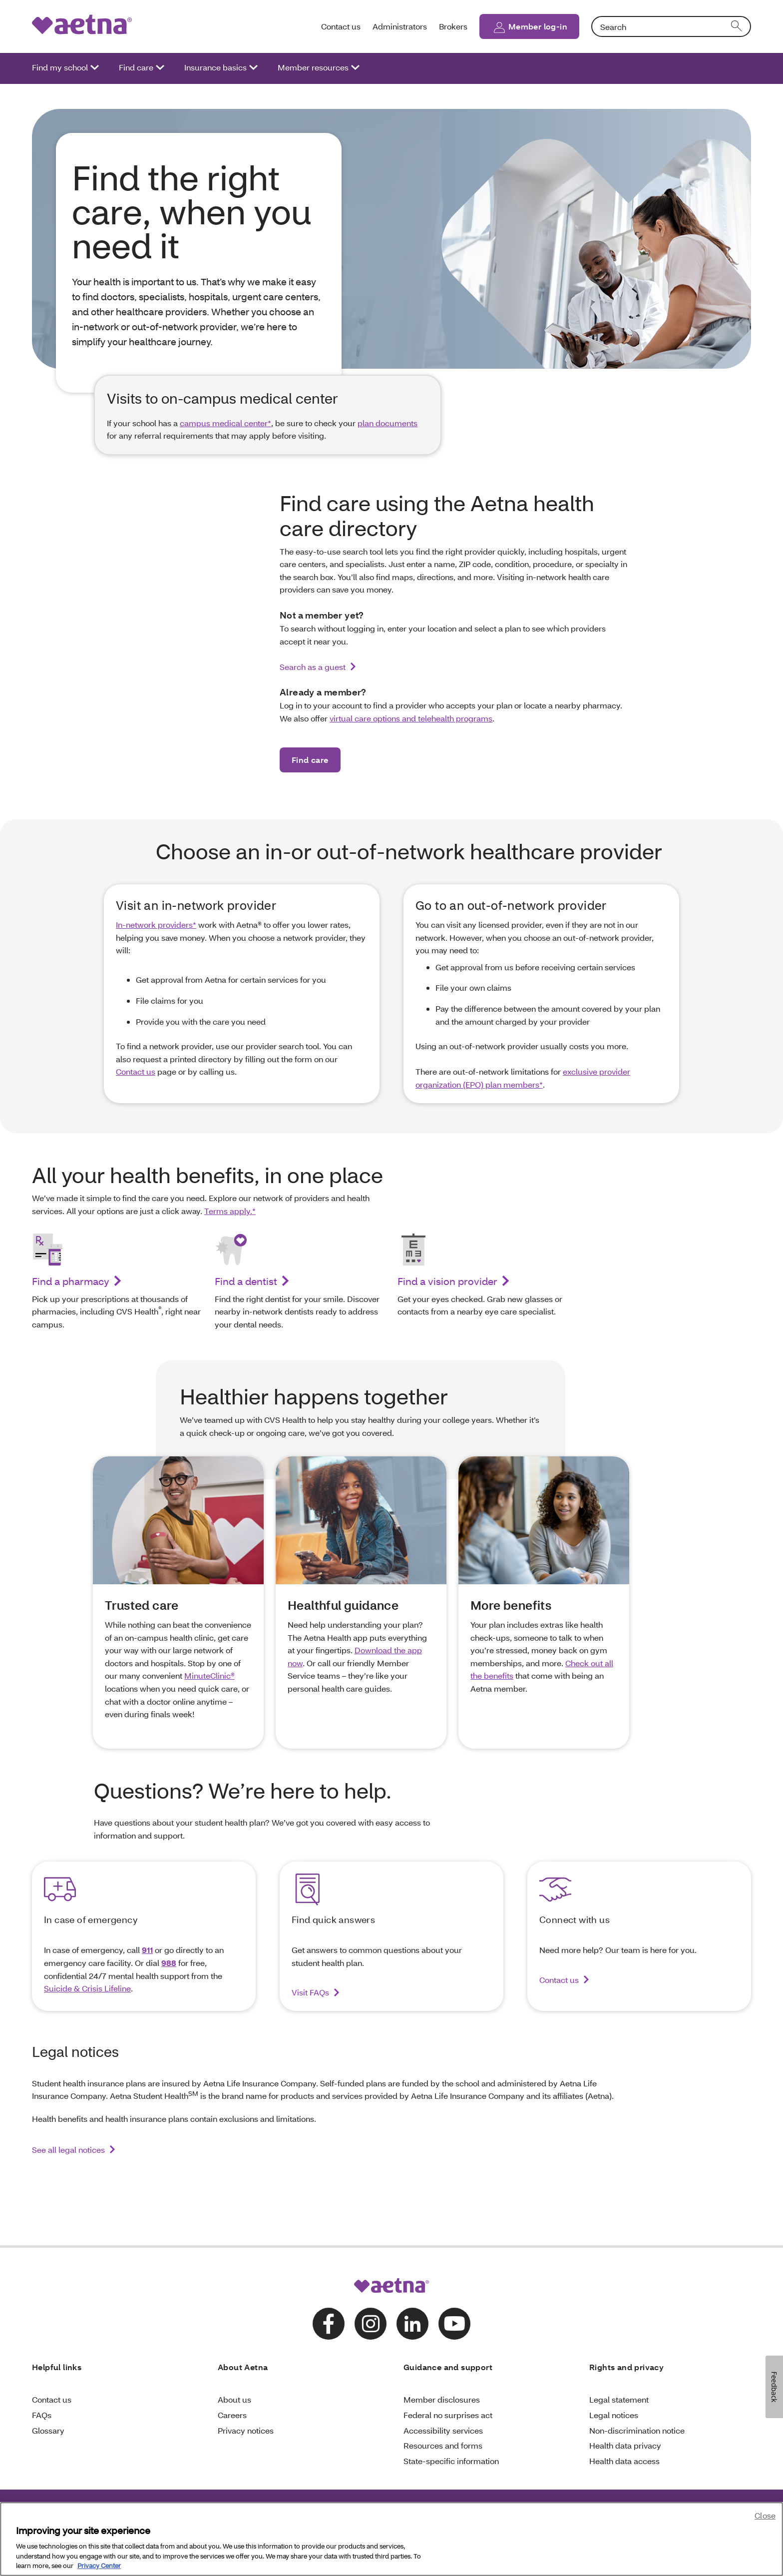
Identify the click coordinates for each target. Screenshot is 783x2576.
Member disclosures (441, 2399)
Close (765, 2516)
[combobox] (671, 26)
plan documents (387, 423)
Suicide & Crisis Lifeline (87, 1988)
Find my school (60, 67)
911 (147, 1949)
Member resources (313, 67)
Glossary (48, 2430)
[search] (737, 26)
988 (168, 1962)
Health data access (624, 2461)
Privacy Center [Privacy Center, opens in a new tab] (99, 2567)
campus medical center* (225, 423)
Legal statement (619, 2399)
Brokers (453, 26)
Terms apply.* (230, 1211)
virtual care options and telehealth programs (411, 718)
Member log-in (537, 26)
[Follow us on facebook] (329, 2324)
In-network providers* (156, 924)
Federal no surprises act (447, 2415)
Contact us (341, 26)
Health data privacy (625, 2445)
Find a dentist (246, 1281)
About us (234, 2399)
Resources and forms (442, 2445)
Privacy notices (246, 2430)
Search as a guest (313, 666)
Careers (232, 2415)
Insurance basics (215, 67)
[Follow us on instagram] (371, 2324)
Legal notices (613, 2415)
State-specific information (451, 2461)
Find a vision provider (447, 1281)
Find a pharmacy (70, 1281)
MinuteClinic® (209, 1675)
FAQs (41, 2415)
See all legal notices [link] (68, 2149)
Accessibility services (443, 2430)
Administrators (400, 26)
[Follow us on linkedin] (412, 2324)
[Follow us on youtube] (454, 2324)
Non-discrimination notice (637, 2430)
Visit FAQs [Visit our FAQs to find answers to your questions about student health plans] (310, 1992)
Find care (136, 67)
